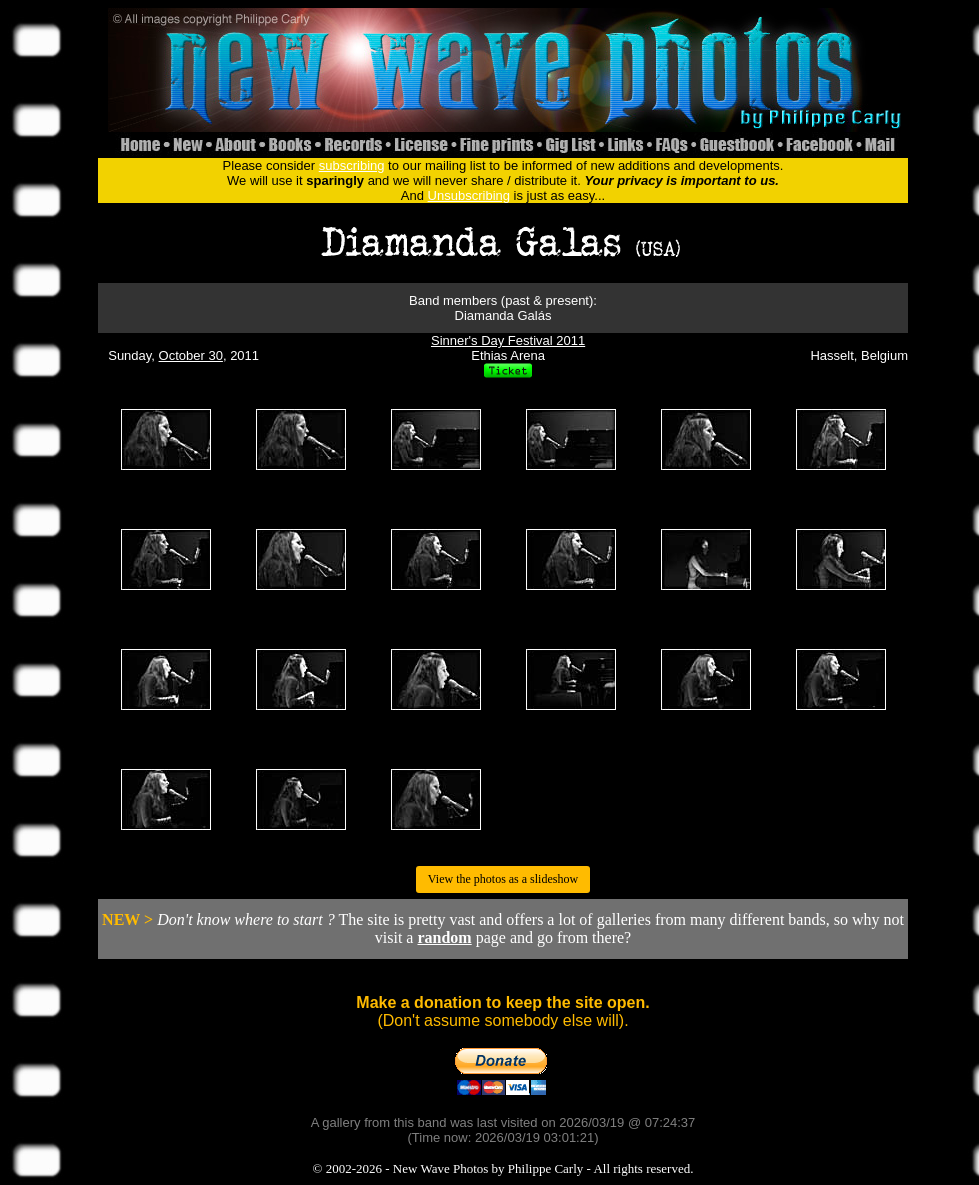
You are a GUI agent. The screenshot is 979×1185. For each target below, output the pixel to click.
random (444, 937)
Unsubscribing (469, 195)
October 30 (191, 355)
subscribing (352, 165)
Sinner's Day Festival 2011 (508, 340)
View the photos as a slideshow (503, 879)
